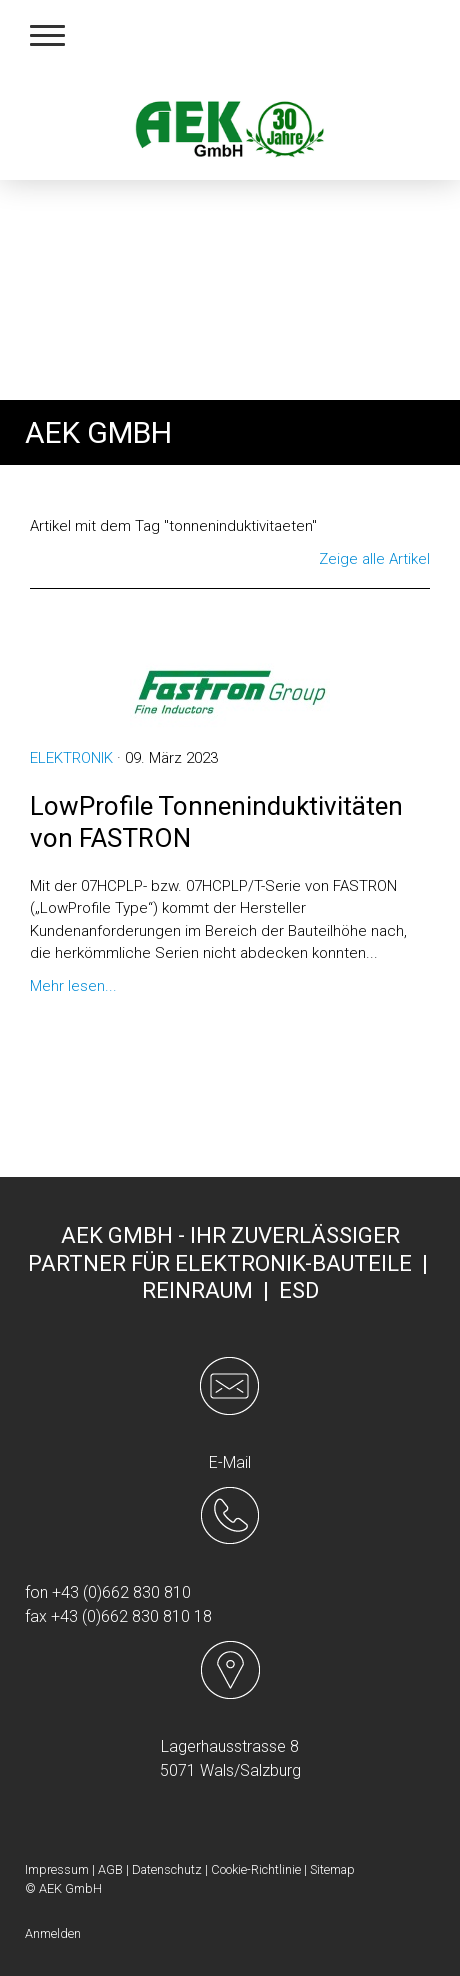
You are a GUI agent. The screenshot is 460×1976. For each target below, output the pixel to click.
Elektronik (71, 758)
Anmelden (53, 1933)
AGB (110, 1869)
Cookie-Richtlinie (256, 1869)
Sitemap (332, 1869)
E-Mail (230, 1462)
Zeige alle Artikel (374, 559)
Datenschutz (167, 1869)
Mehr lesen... (73, 986)
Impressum (57, 1869)
